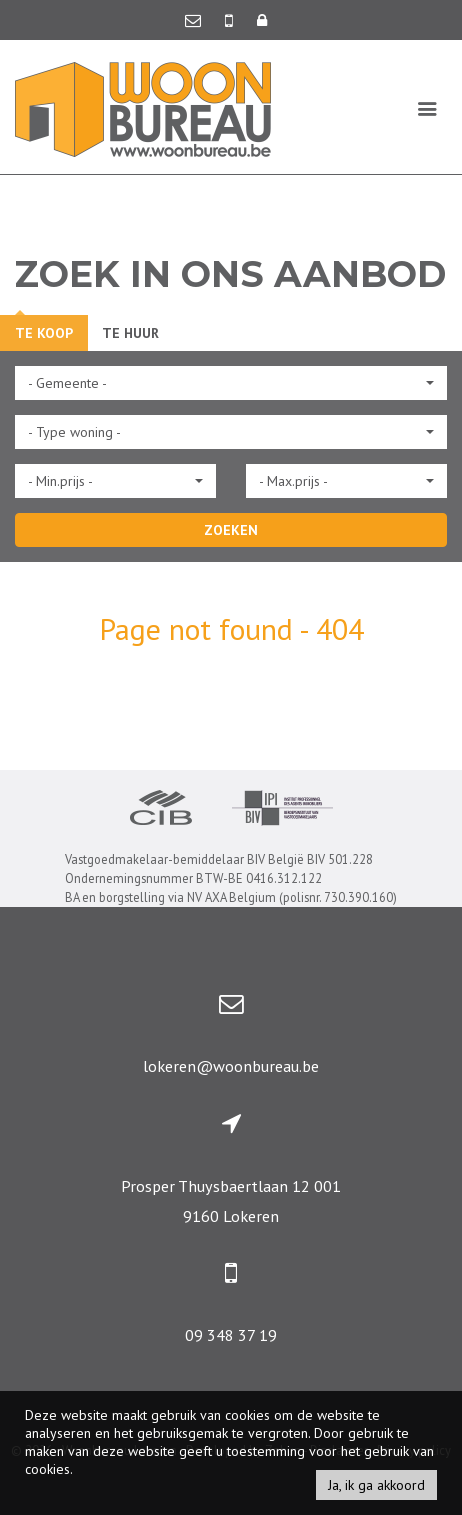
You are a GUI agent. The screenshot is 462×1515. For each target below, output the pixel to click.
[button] (231, 383)
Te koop (44, 333)
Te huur (130, 333)
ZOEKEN (231, 530)
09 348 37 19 (231, 1335)
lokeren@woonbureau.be (231, 1066)
